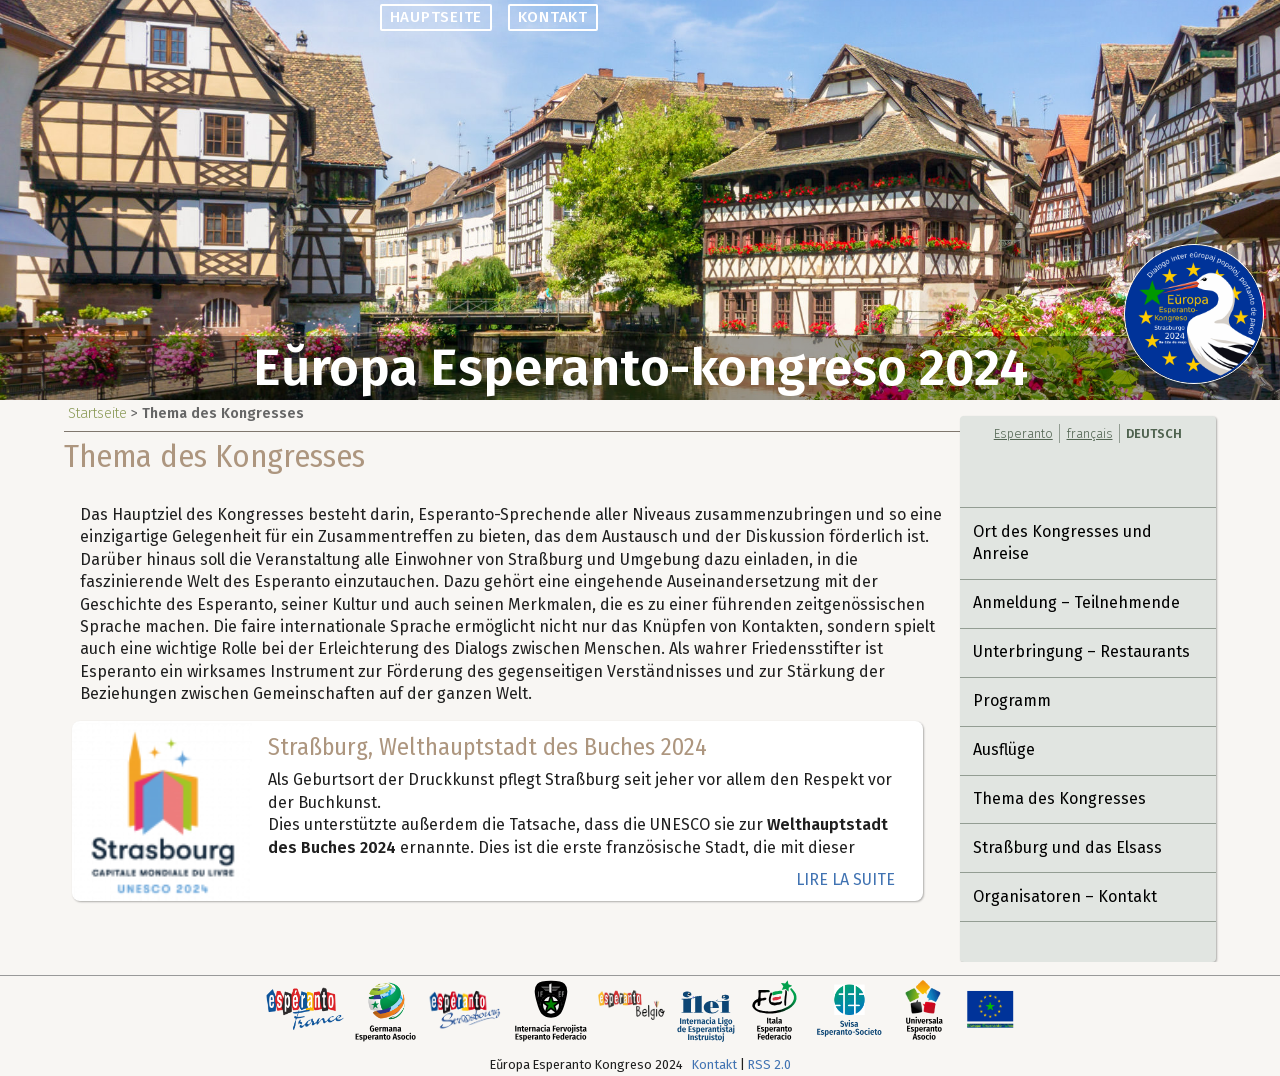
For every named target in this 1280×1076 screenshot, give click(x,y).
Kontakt (552, 17)
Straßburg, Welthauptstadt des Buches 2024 (487, 747)
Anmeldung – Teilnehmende (1076, 602)
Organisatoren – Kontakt (1065, 896)
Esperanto (1023, 433)
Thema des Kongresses (1059, 798)
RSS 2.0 (769, 1064)
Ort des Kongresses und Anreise (1062, 542)
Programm (1012, 700)
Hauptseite (436, 17)
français (1090, 433)
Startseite (97, 413)
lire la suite (845, 879)
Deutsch (1154, 433)
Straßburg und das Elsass (1067, 847)
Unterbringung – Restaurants (1081, 651)
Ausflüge (1004, 749)
